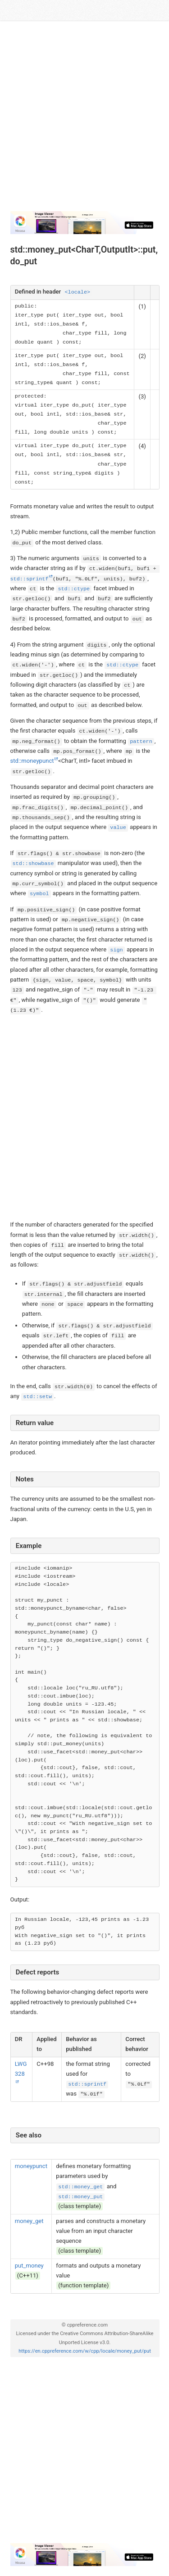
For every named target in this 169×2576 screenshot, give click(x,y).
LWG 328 (21, 2068)
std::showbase (33, 863)
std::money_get (80, 2187)
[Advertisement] (84, 119)
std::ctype (74, 589)
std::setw (37, 1397)
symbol (39, 894)
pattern (141, 741)
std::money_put (80, 2197)
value (118, 827)
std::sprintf (87, 2084)
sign (116, 950)
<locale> (77, 292)
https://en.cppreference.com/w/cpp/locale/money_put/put (84, 2351)
